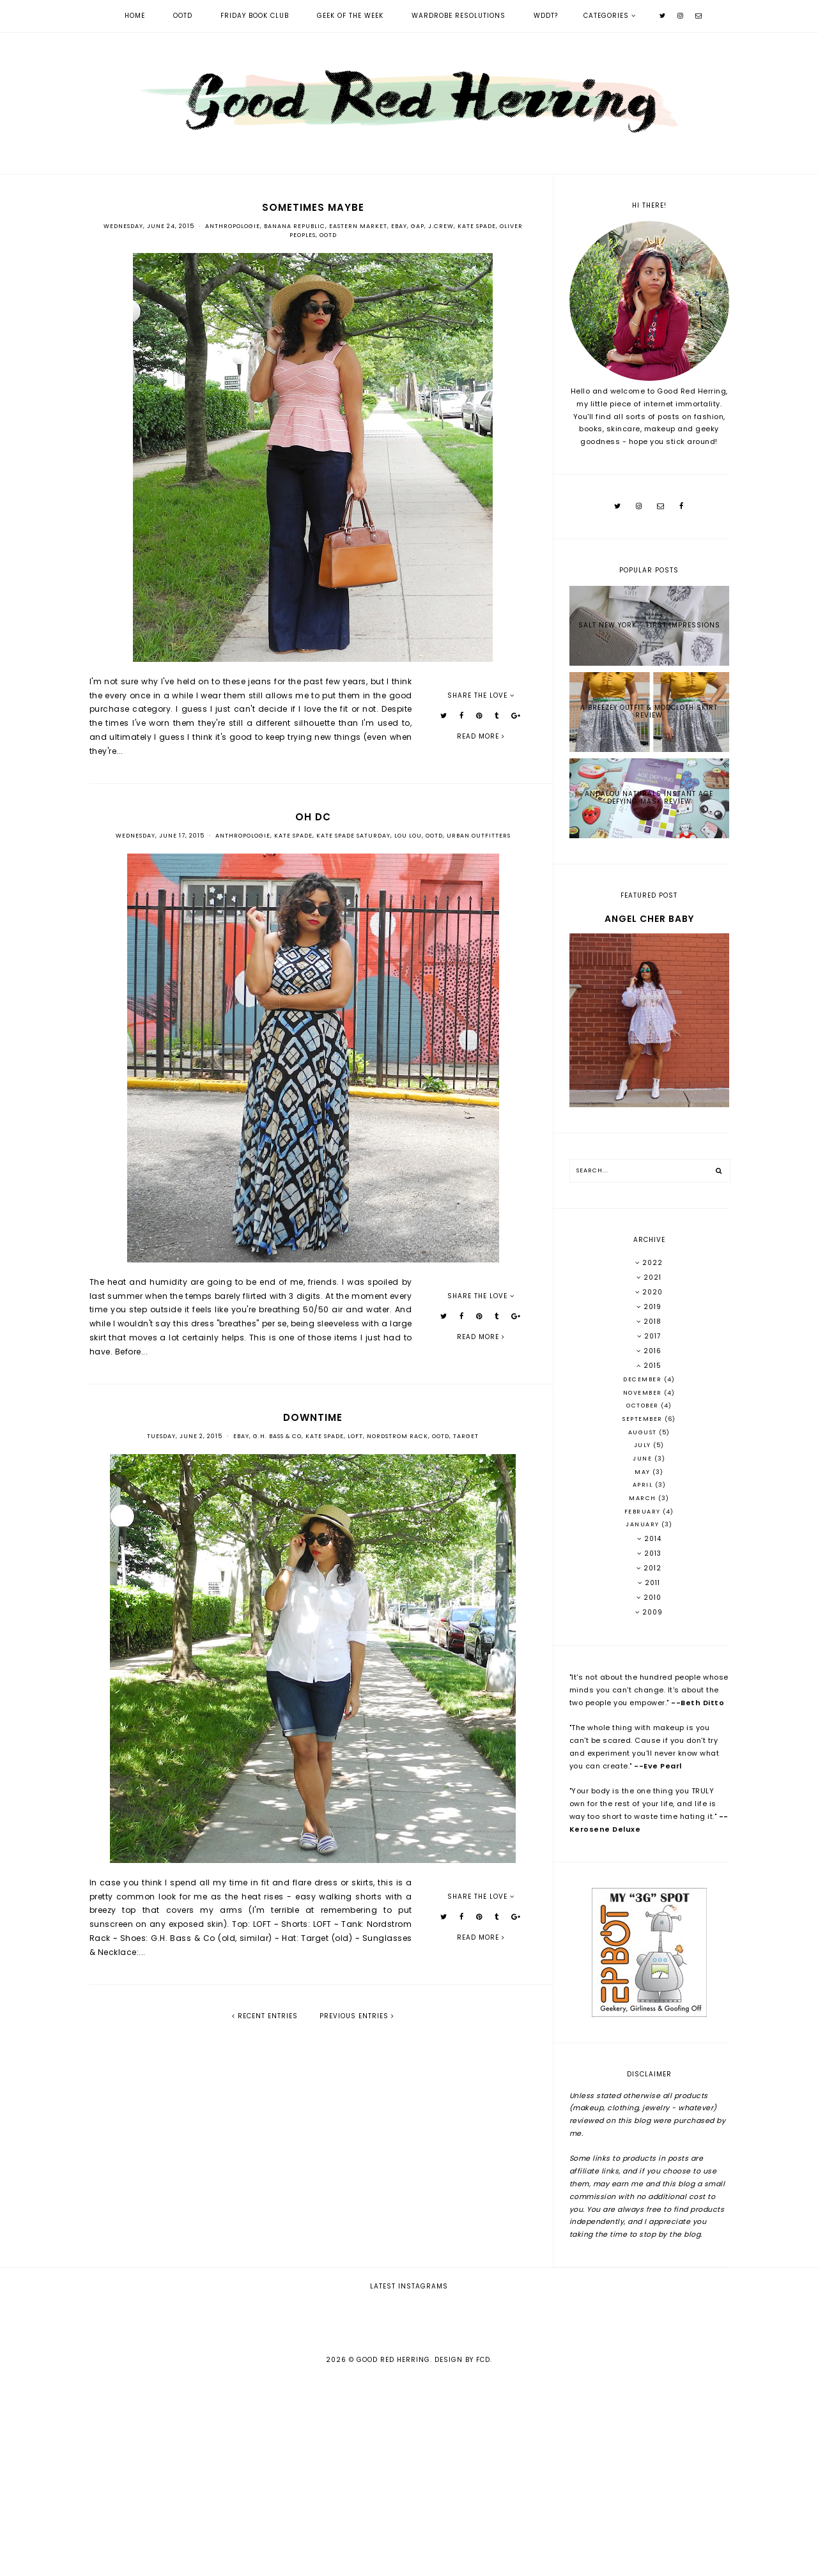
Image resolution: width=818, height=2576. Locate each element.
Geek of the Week (350, 15)
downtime (313, 1417)
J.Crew (441, 226)
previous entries (357, 2016)
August (644, 1432)
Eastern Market (358, 226)
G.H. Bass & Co (277, 1436)
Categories (606, 15)
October (643, 1405)
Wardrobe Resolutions (458, 15)
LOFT (355, 1436)
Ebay (399, 226)
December (643, 1379)
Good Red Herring (393, 2558)
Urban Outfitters (479, 835)
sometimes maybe (313, 207)
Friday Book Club (254, 15)
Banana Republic (294, 226)
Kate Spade (477, 226)
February (643, 1511)
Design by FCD (462, 2558)
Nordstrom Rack (397, 1436)
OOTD (182, 15)
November (644, 1393)
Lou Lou (408, 835)
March (643, 1498)
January (643, 1524)
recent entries (265, 2016)
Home (135, 15)
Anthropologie (232, 226)
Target (466, 1436)
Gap (417, 226)
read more (481, 736)
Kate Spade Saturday (353, 835)
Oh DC (313, 817)
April (644, 1485)
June (643, 1458)
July (644, 1445)
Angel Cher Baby (649, 918)
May (643, 1472)
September (643, 1419)
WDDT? (546, 15)
